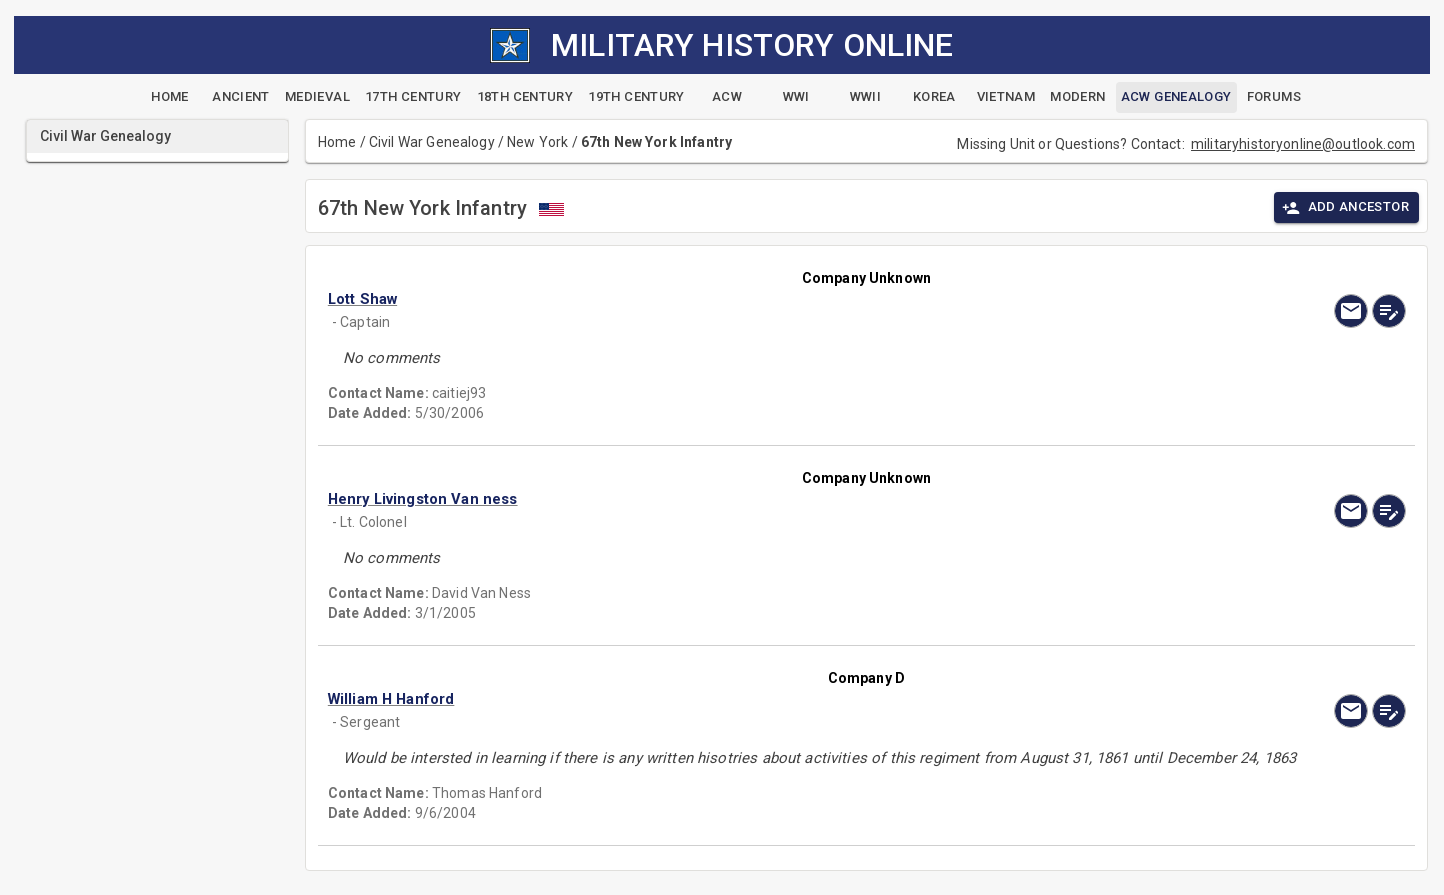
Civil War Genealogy (432, 142)
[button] (705, 299)
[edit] (1389, 311)
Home (337, 142)
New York (537, 142)
